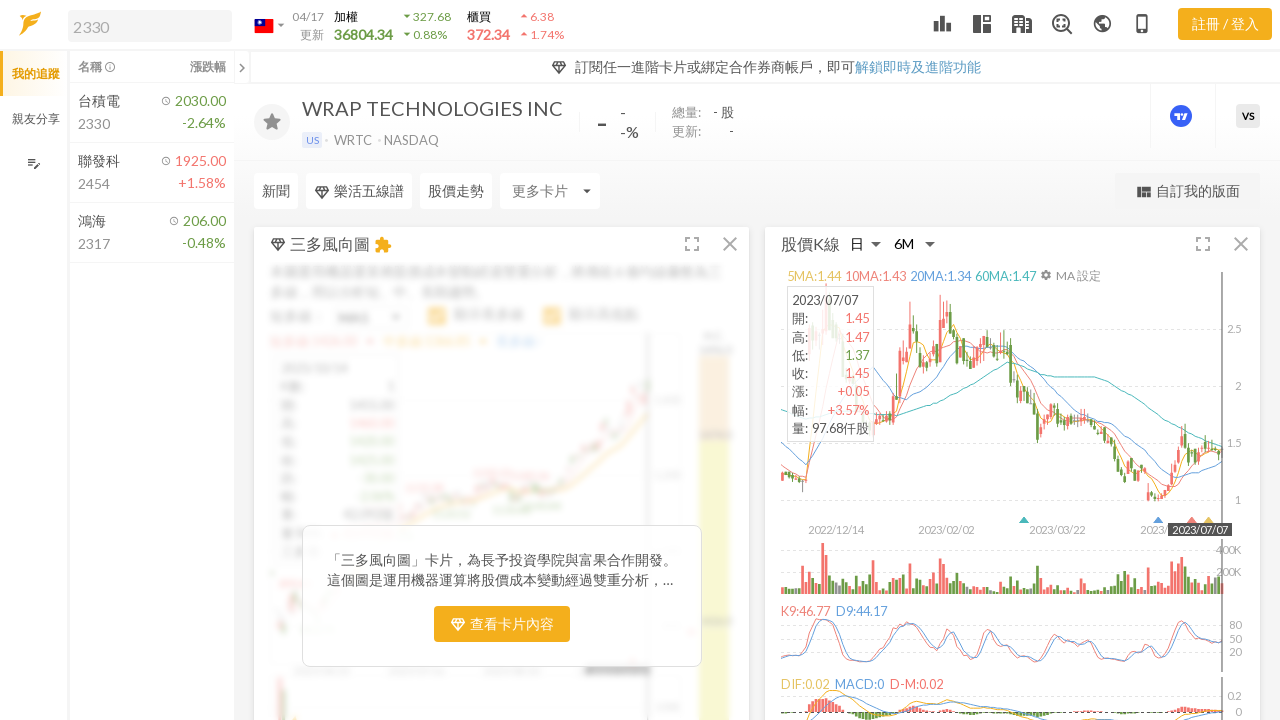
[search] (150, 26)
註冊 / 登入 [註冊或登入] (1225, 23)
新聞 (276, 190)
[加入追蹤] (272, 122)
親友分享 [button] (36, 118)
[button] (146, 25)
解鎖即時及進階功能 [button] (918, 66)
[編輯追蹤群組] (33, 163)
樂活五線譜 (359, 191)
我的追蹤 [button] (36, 73)
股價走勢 (456, 190)
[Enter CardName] (550, 191)
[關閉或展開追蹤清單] (242, 67)
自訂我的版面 (1187, 191)
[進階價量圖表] (1183, 116)
